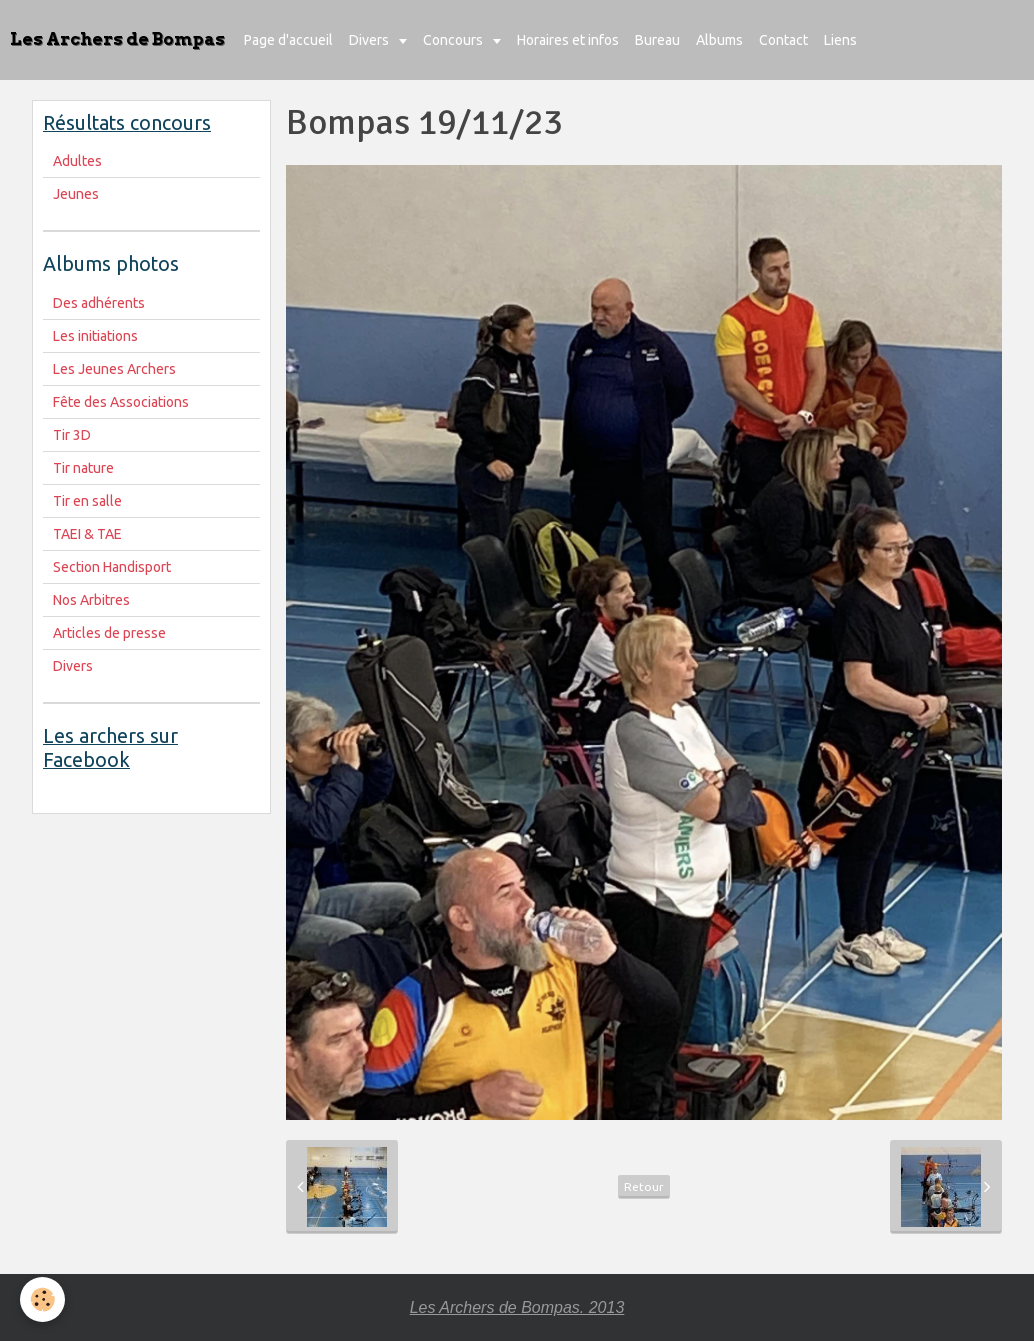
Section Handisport (112, 567)
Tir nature (83, 468)
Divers (370, 40)
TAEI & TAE (87, 534)
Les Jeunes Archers (114, 369)
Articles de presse (109, 633)
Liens (840, 40)
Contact (783, 40)
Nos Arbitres (91, 600)
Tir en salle (87, 501)
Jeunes (76, 194)
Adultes (77, 161)
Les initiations (95, 336)
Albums (719, 40)
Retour (644, 1186)
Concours (454, 40)
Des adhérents (99, 303)
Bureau (657, 40)
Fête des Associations (121, 402)
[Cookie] (42, 1299)
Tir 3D (72, 435)
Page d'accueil (288, 40)
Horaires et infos (568, 40)
